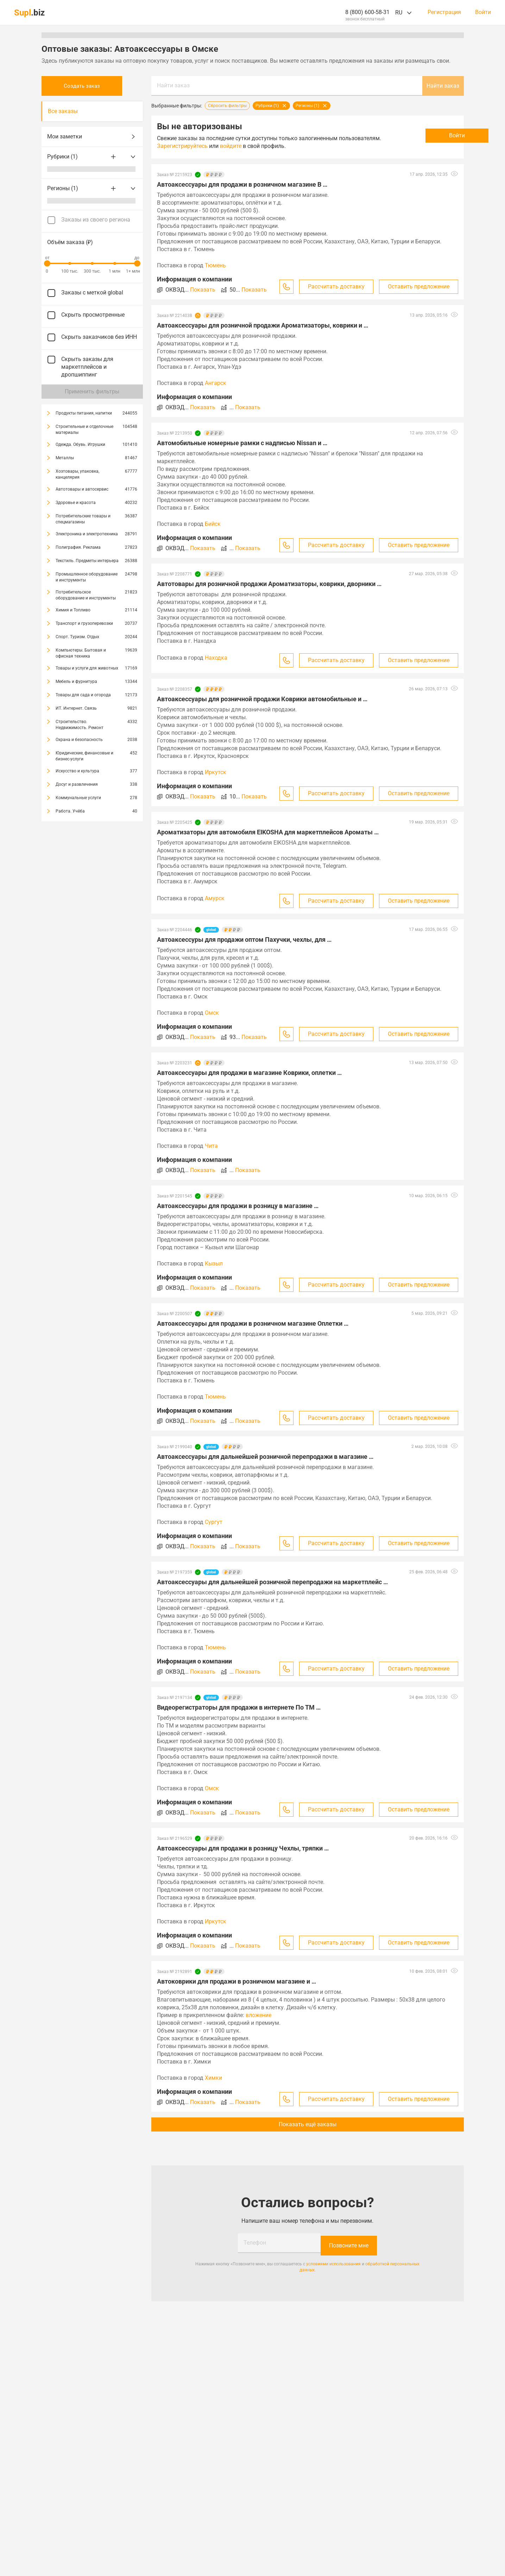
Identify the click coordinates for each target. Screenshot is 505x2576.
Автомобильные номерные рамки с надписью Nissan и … (242, 443)
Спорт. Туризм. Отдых (77, 636)
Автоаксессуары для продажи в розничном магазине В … (242, 184)
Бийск (213, 524)
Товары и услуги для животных (87, 668)
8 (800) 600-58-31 (367, 12)
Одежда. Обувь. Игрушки (80, 444)
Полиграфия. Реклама (78, 547)
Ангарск (215, 383)
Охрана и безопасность (79, 739)
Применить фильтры (92, 391)
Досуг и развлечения (77, 784)
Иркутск (215, 772)
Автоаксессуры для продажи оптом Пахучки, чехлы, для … (244, 939)
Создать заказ (92, 85)
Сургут (213, 1522)
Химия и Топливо (73, 610)
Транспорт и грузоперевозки (84, 623)
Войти (483, 12)
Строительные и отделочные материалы (84, 429)
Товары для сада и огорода (83, 694)
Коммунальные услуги (78, 797)
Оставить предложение (418, 286)
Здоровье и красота (76, 502)
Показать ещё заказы (307, 2124)
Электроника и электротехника (87, 533)
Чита (211, 1146)
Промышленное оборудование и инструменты (87, 577)
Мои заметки (92, 136)
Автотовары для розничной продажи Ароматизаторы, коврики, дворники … (269, 583)
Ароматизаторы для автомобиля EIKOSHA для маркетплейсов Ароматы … (268, 832)
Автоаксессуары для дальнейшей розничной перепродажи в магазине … (265, 1456)
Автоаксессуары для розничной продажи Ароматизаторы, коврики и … (262, 325)
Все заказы (63, 111)
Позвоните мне (348, 2243)
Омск (212, 1012)
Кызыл (214, 1263)
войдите (274, 146)
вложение (258, 2015)
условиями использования (333, 2261)
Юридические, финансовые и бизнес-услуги (84, 756)
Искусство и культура (77, 771)
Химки (213, 2077)
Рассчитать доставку (336, 286)
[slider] (47, 263)
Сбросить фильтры (227, 105)
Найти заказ (173, 85)
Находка (216, 657)
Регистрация (444, 12)
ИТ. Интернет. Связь (76, 708)
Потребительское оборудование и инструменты (86, 595)
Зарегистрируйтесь (226, 146)
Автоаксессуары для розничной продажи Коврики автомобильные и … (262, 699)
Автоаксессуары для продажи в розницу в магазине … (237, 1205)
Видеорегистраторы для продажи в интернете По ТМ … (239, 1707)
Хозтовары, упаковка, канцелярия (77, 474)
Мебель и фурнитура (76, 681)
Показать (202, 289)
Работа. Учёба (70, 811)
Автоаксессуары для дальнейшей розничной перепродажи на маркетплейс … (272, 1582)
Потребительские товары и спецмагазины (83, 519)
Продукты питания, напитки (84, 413)
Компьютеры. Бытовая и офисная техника (81, 653)
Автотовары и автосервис (82, 489)
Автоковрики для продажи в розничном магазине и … (236, 1981)
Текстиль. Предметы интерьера (87, 560)
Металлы (65, 457)
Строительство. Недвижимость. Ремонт (79, 724)
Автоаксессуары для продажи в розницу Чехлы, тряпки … (243, 1848)
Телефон (255, 2242)
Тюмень (215, 265)
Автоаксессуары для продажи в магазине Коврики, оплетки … (249, 1072)
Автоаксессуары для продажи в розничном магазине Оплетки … (252, 1323)
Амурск (215, 898)
